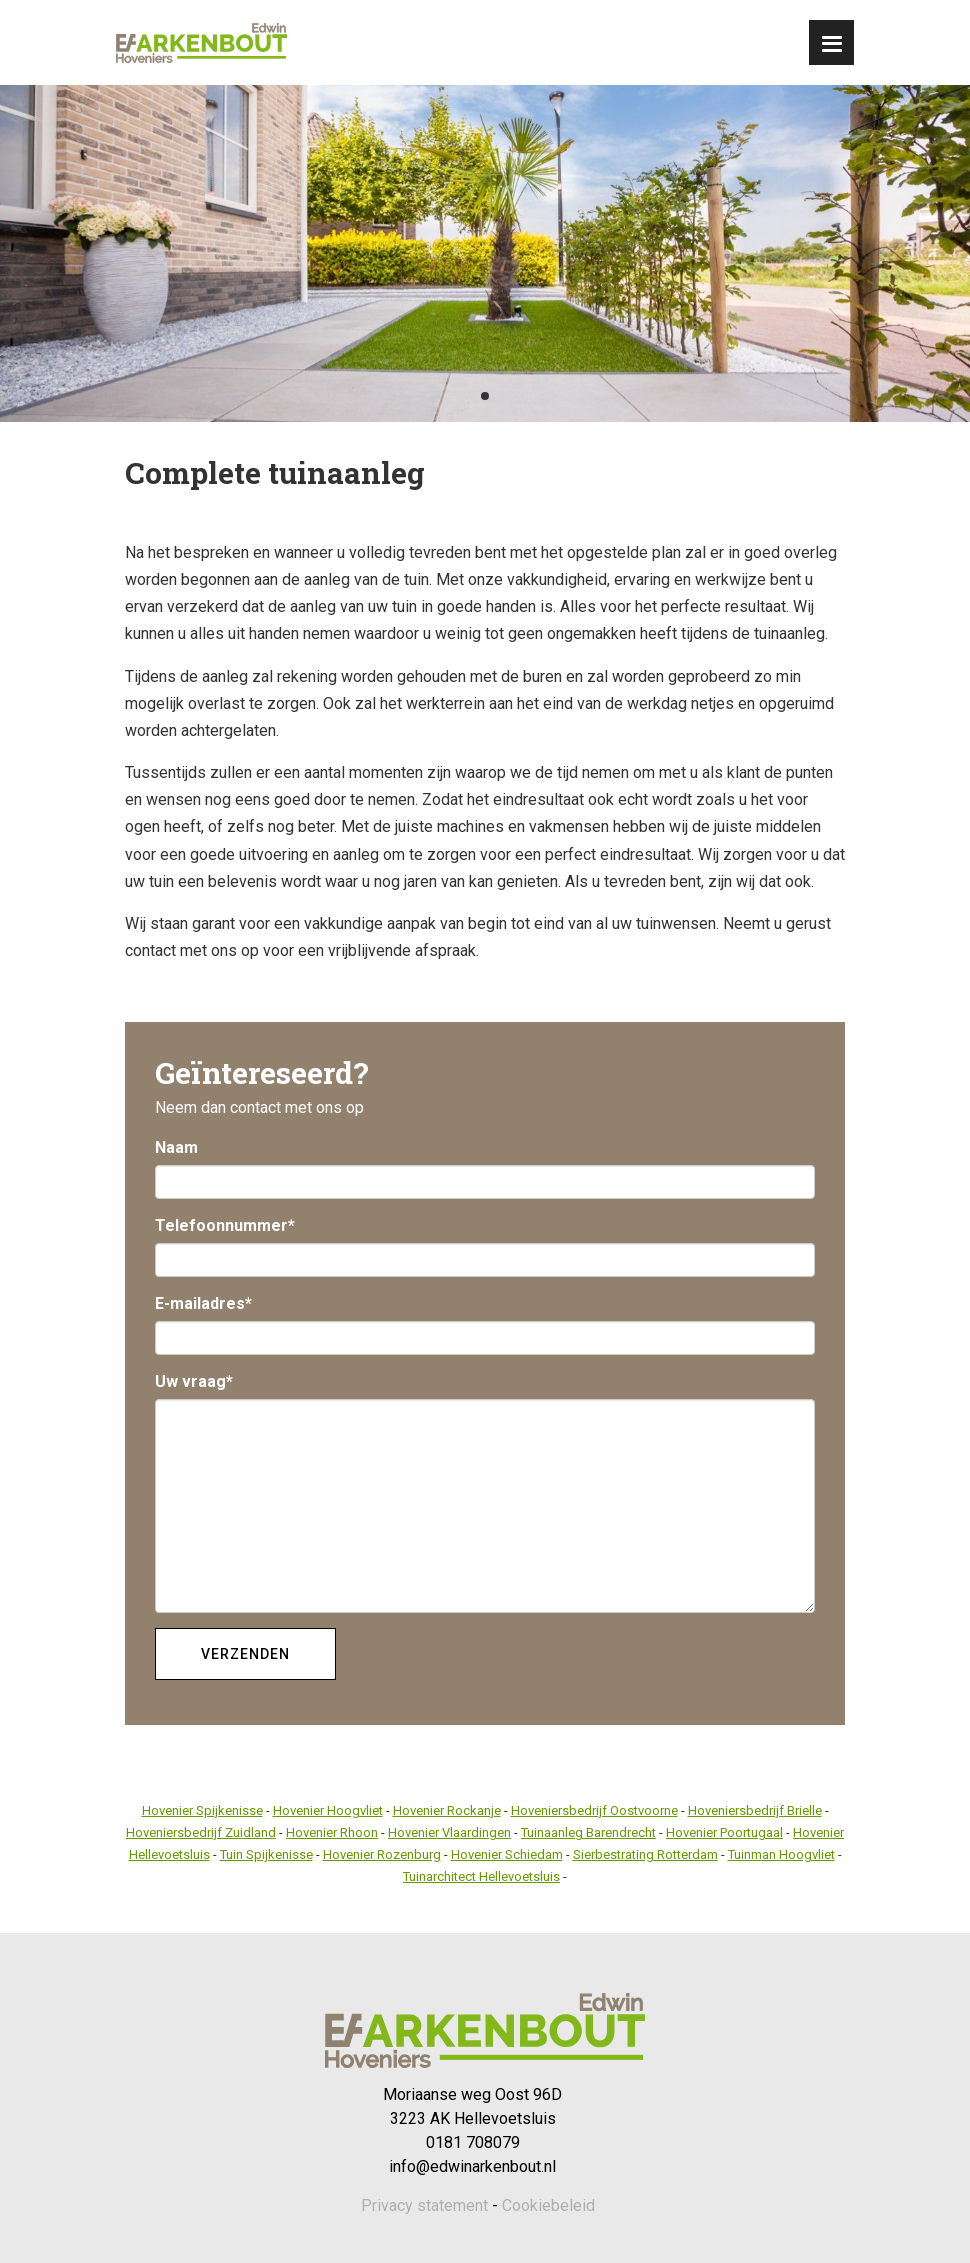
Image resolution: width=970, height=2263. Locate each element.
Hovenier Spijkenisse (202, 1810)
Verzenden (245, 1654)
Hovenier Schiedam (507, 1854)
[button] (831, 42)
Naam (176, 1147)
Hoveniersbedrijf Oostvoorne (594, 1810)
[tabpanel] (485, 253)
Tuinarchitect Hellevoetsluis (481, 1876)
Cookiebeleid (548, 2205)
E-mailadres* (203, 1303)
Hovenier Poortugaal (724, 1832)
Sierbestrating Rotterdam (645, 1854)
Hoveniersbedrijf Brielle (755, 1810)
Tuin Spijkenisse (266, 1854)
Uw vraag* (194, 1381)
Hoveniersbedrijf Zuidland (201, 1832)
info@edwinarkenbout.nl (472, 2166)
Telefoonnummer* (225, 1225)
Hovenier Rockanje (447, 1810)
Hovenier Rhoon (332, 1832)
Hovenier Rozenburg (382, 1854)
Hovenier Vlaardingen (449, 1832)
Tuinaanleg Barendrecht (588, 1832)
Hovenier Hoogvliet (328, 1810)
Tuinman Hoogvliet (781, 1854)
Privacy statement (424, 2205)
